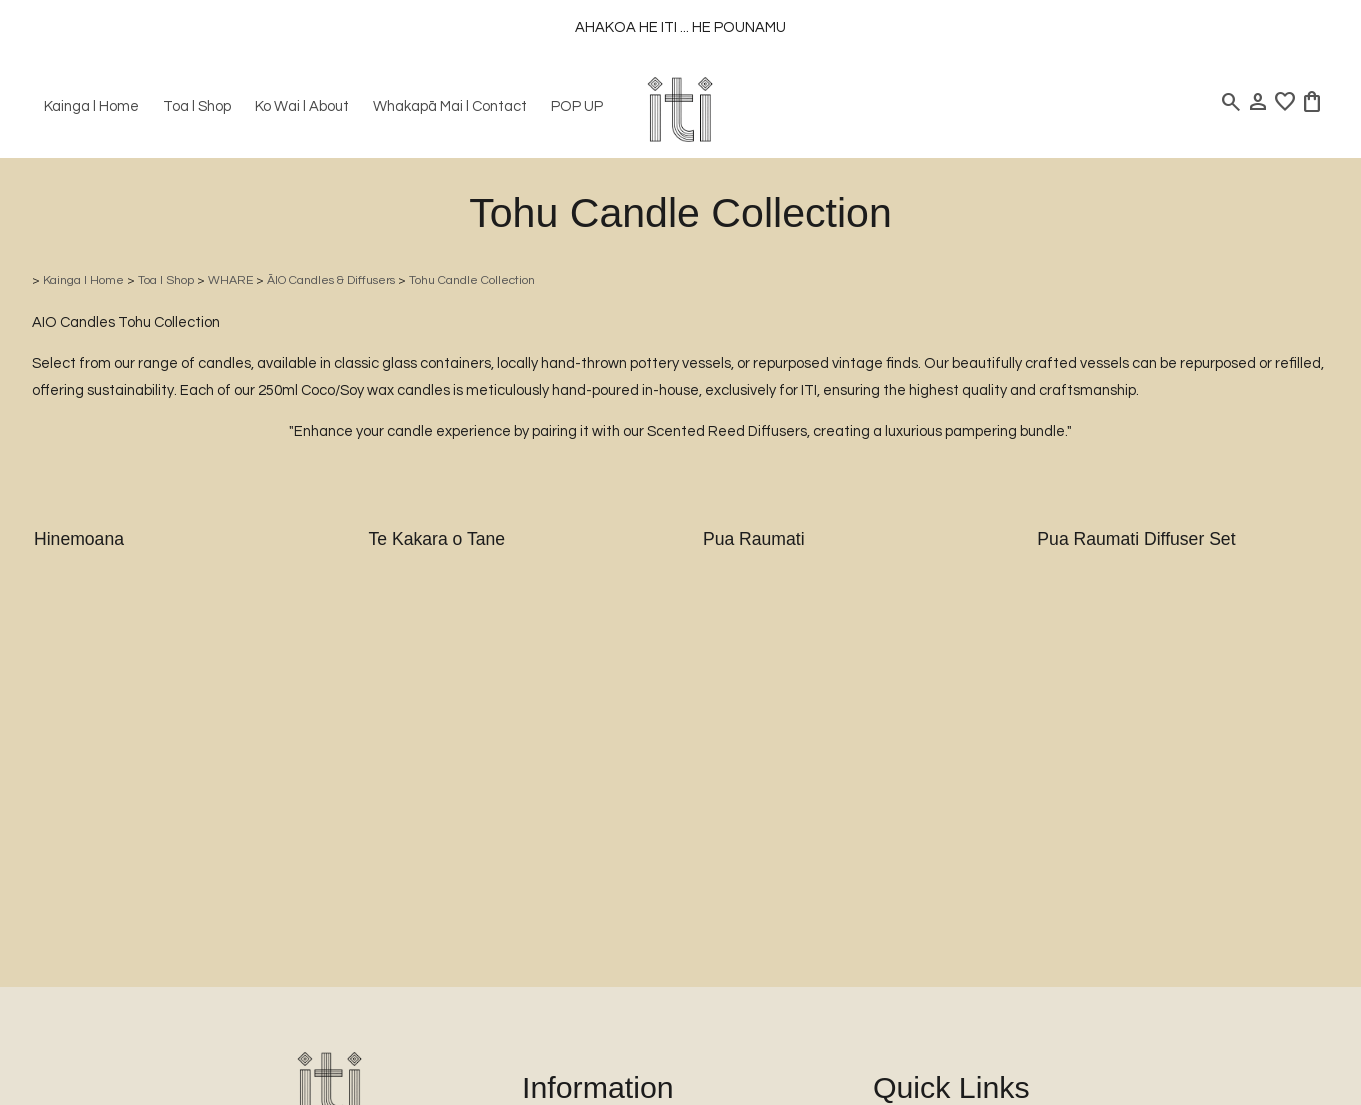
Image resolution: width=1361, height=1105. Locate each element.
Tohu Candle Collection (472, 280)
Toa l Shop (197, 106)
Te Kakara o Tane (436, 539)
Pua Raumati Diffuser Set (1136, 539)
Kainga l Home (91, 106)
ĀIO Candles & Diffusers (331, 280)
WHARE (230, 280)
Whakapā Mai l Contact (450, 106)
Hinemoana (79, 539)
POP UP (577, 106)
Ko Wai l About (302, 106)
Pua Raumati (754, 539)
